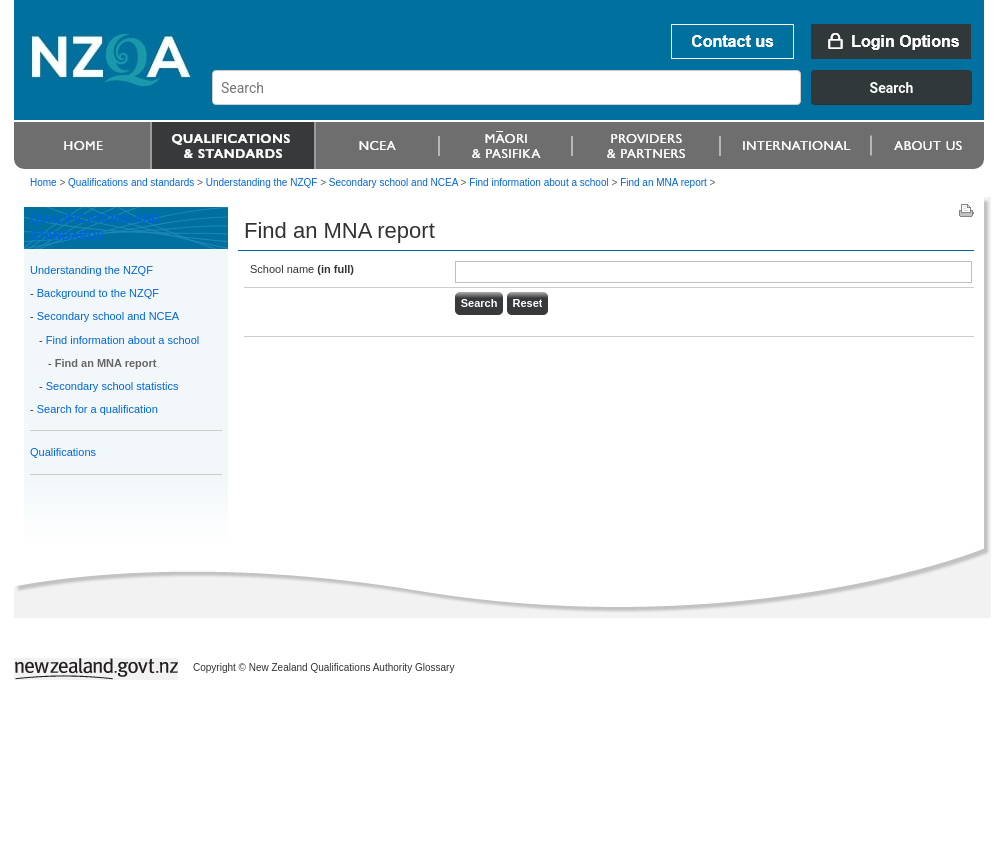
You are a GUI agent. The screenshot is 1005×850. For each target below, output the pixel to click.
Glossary (434, 667)
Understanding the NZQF (91, 270)
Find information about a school (122, 340)
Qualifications (63, 452)
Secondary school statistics (112, 386)
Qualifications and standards (131, 182)
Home (43, 182)
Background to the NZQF (98, 293)
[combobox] (601, 100)
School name (302, 269)
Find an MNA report (106, 363)
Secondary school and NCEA (108, 316)
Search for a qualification (97, 409)
